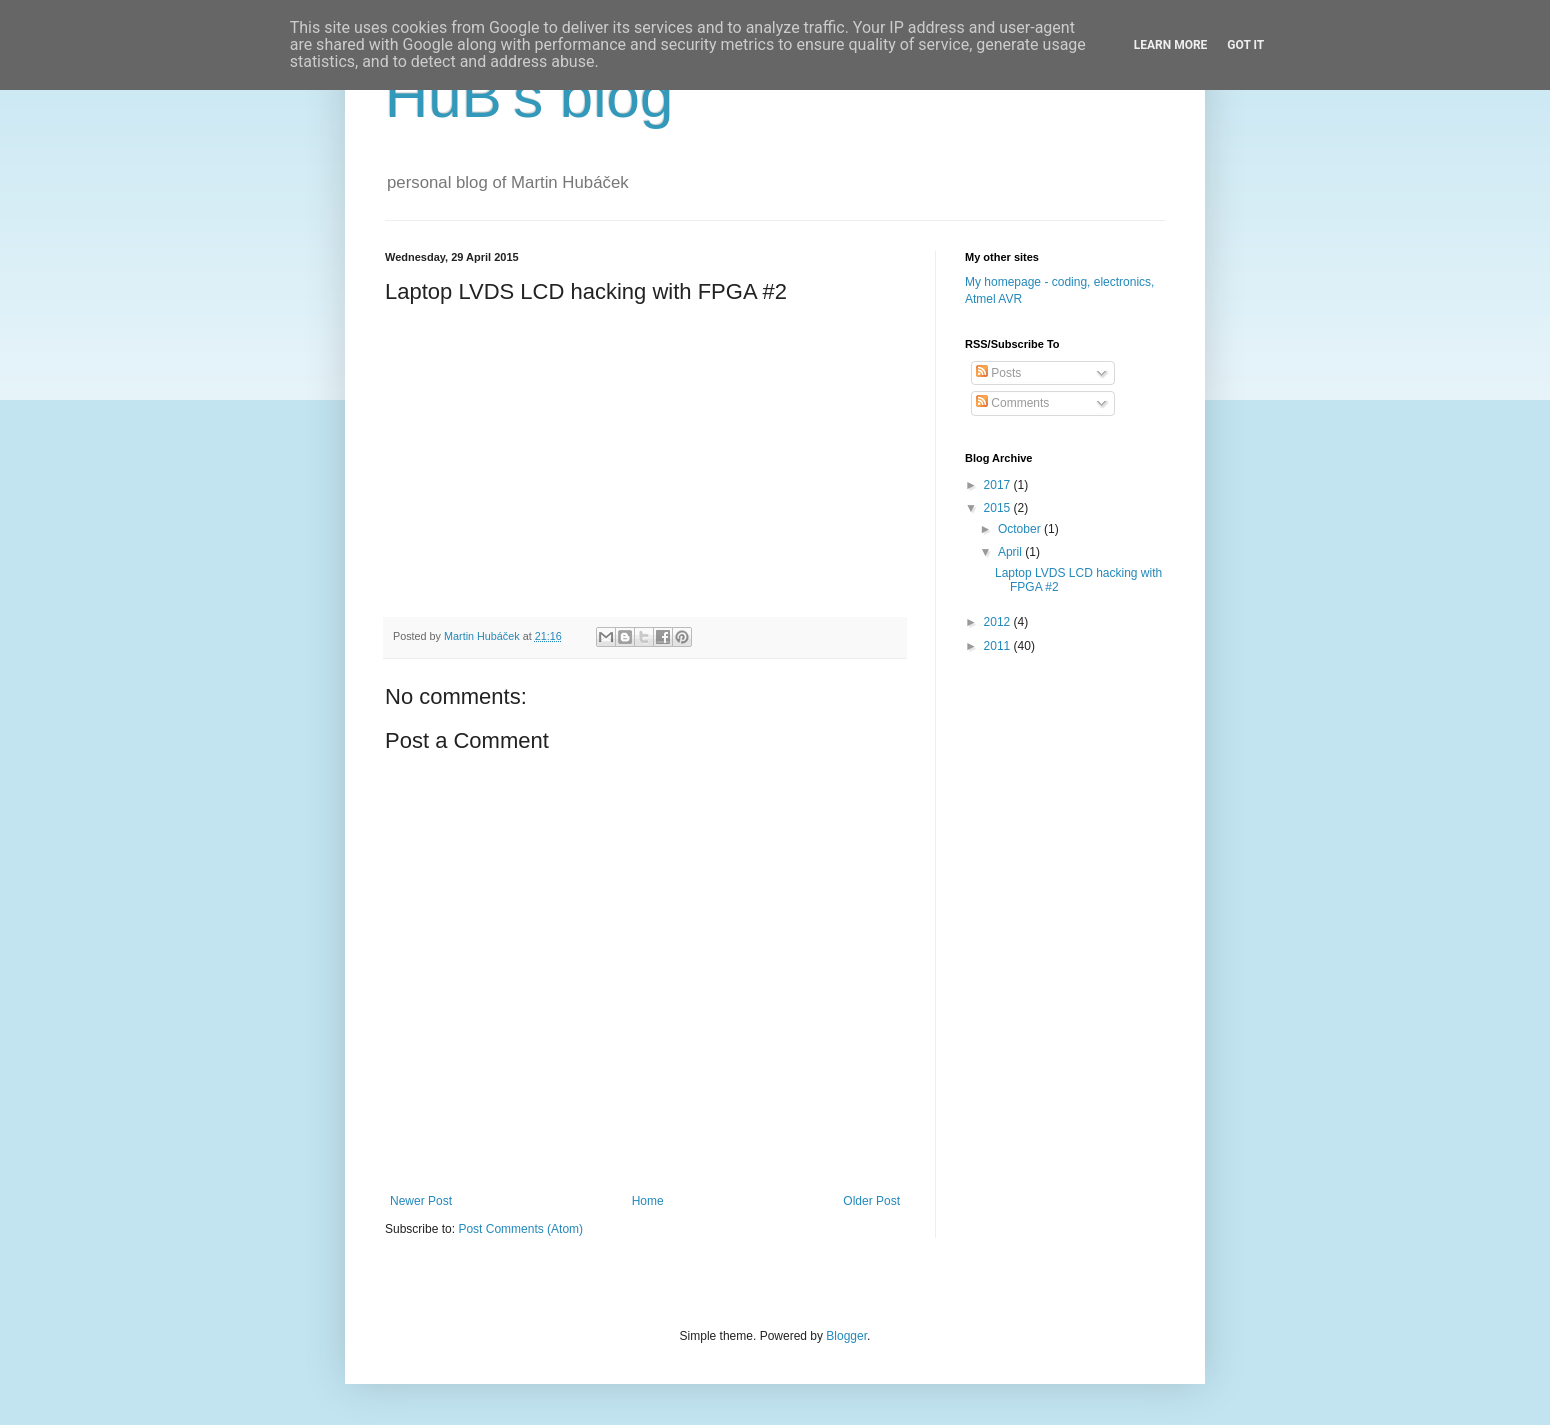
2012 (999, 622)
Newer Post (421, 1201)
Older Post (871, 1201)
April (1011, 552)
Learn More (1171, 45)
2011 (999, 646)
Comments (1012, 403)
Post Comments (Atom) (520, 1229)
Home (648, 1201)
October (1021, 529)
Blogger (846, 1336)
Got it (1245, 45)
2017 (999, 485)
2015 (999, 508)
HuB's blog (529, 96)
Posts (998, 373)
